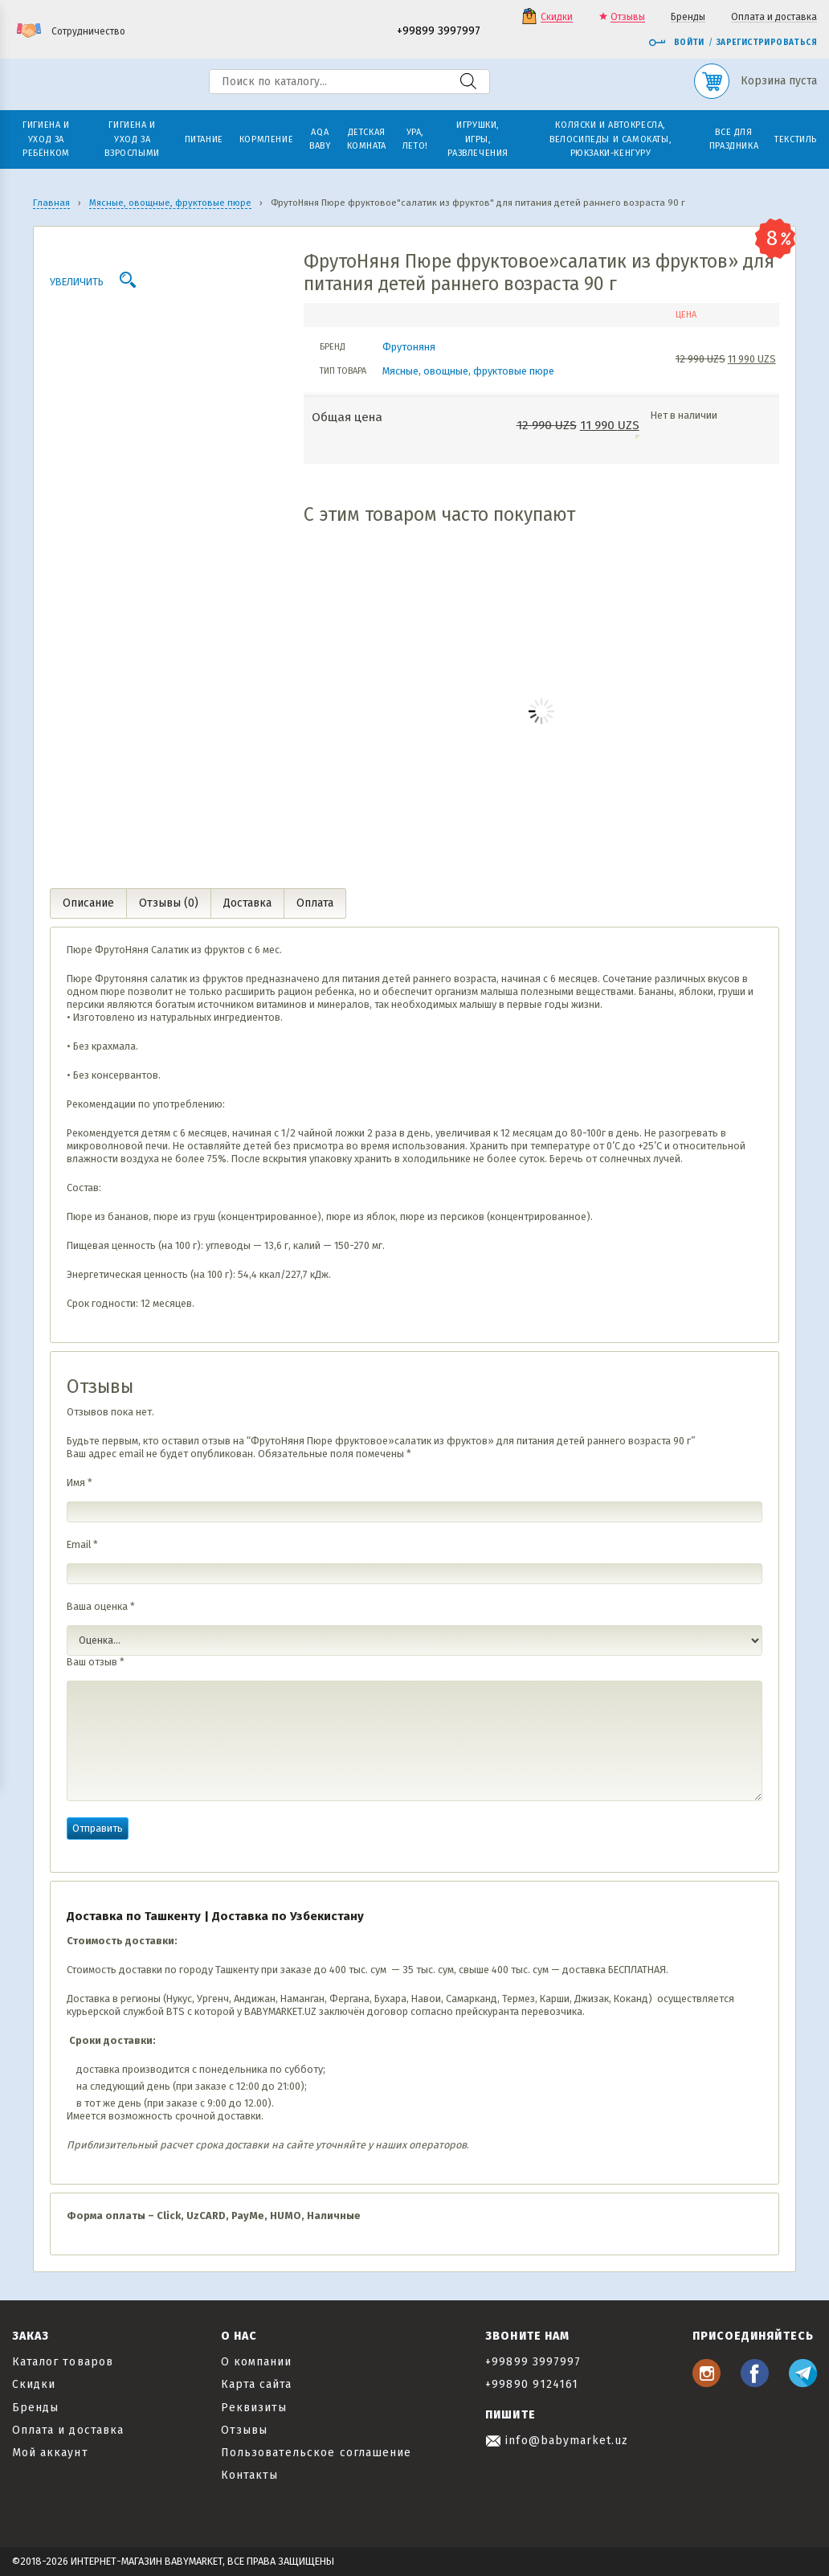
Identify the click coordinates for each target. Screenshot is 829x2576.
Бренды (688, 17)
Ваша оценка (101, 1606)
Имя (79, 1482)
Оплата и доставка (774, 17)
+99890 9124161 (531, 2384)
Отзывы (628, 17)
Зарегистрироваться (767, 43)
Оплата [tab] (314, 903)
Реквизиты (254, 2407)
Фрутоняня (408, 347)
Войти (676, 43)
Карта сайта (256, 2384)
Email (82, 1544)
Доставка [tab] (247, 903)
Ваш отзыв (96, 1662)
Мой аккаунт (50, 2452)
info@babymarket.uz (556, 2440)
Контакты (249, 2475)
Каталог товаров (62, 2362)
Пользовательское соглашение (316, 2452)
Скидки (557, 17)
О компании (256, 2362)
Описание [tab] (88, 903)
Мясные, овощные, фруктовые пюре (468, 371)
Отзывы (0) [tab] (168, 903)
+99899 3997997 (438, 32)
